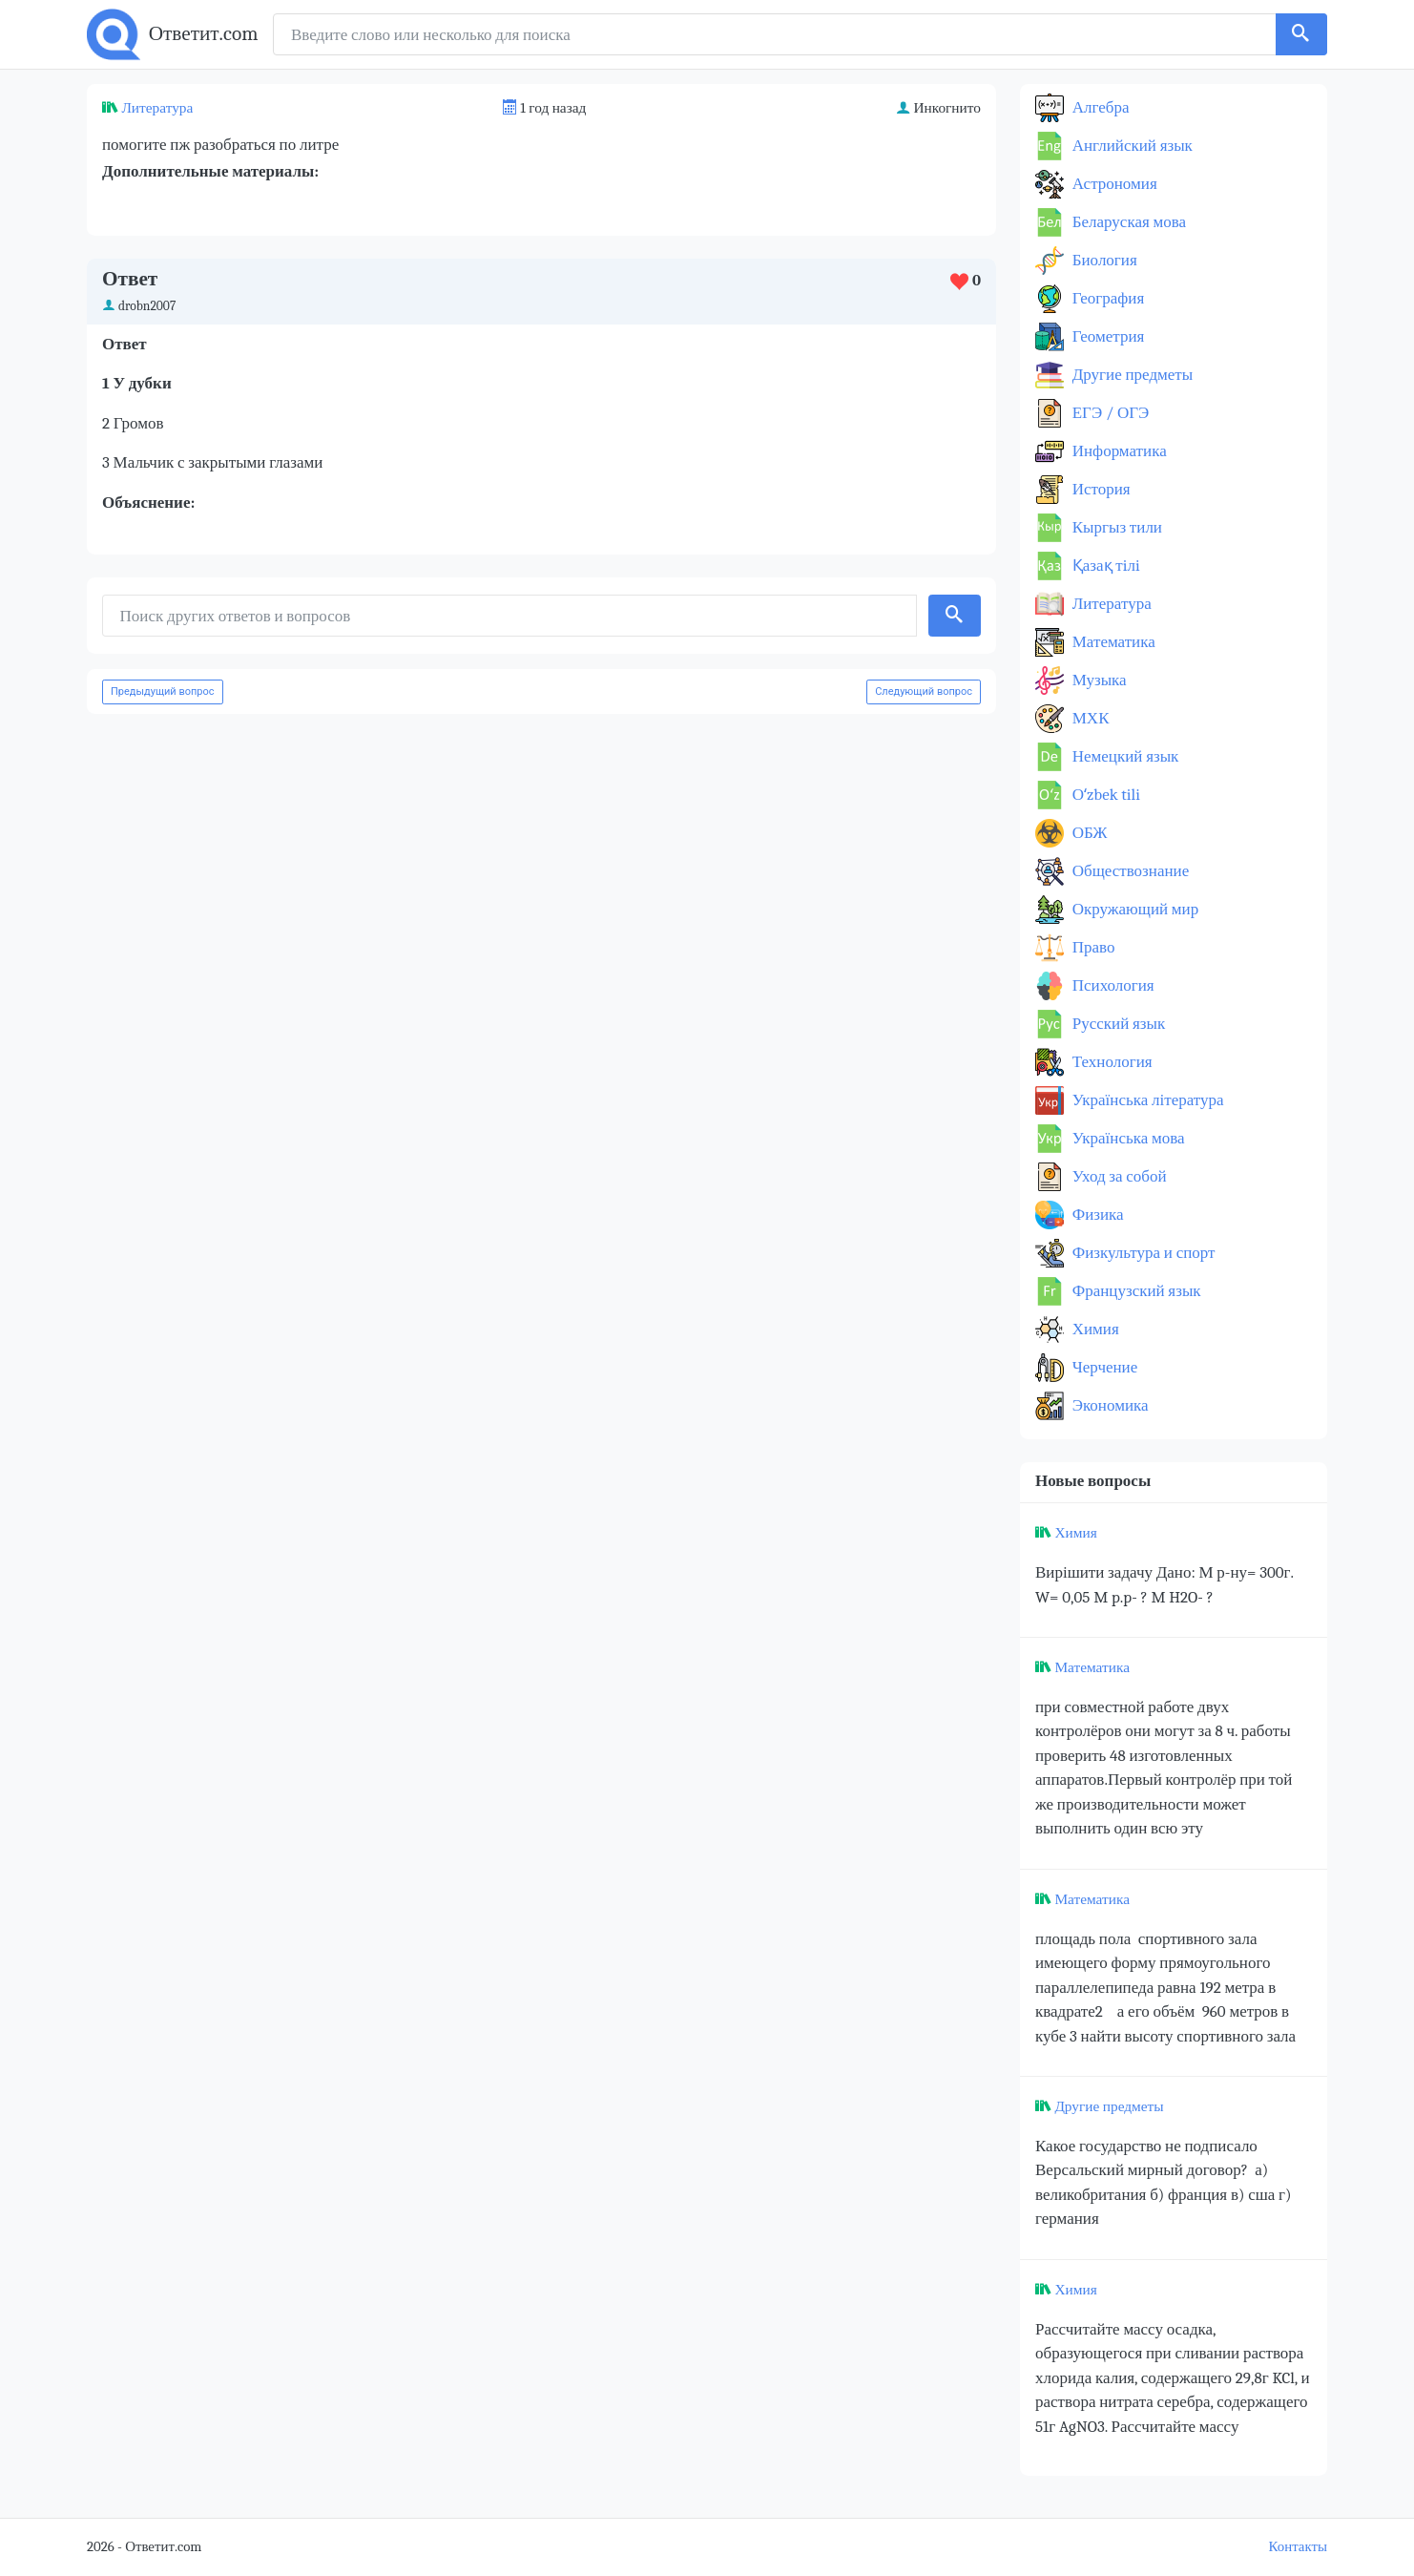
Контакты (1298, 2547)
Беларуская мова (1127, 222)
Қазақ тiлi (1104, 565)
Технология (1111, 1062)
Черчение (1103, 1367)
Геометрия (1106, 336)
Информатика (1118, 451)
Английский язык (1131, 145)
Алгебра (1099, 107)
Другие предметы (1131, 375)
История (1100, 489)
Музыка (1098, 680)
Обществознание (1129, 871)
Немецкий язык (1123, 756)
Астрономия (1113, 184)
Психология (1111, 985)
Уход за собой (1118, 1176)
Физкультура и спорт (1142, 1253)
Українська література (1146, 1100)
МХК (1089, 718)
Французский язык (1135, 1291)
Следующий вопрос (923, 691)
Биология (1103, 260)
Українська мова (1127, 1138)
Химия (1094, 1329)
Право (1091, 947)
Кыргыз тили (1115, 527)
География (1106, 298)
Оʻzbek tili (1104, 794)
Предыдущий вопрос (163, 691)
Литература (157, 107)
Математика (1112, 642)
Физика (1096, 1214)
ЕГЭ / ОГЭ (1109, 413)
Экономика (1109, 1405)
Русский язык (1117, 1024)
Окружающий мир (1133, 909)
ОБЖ (1088, 833)
